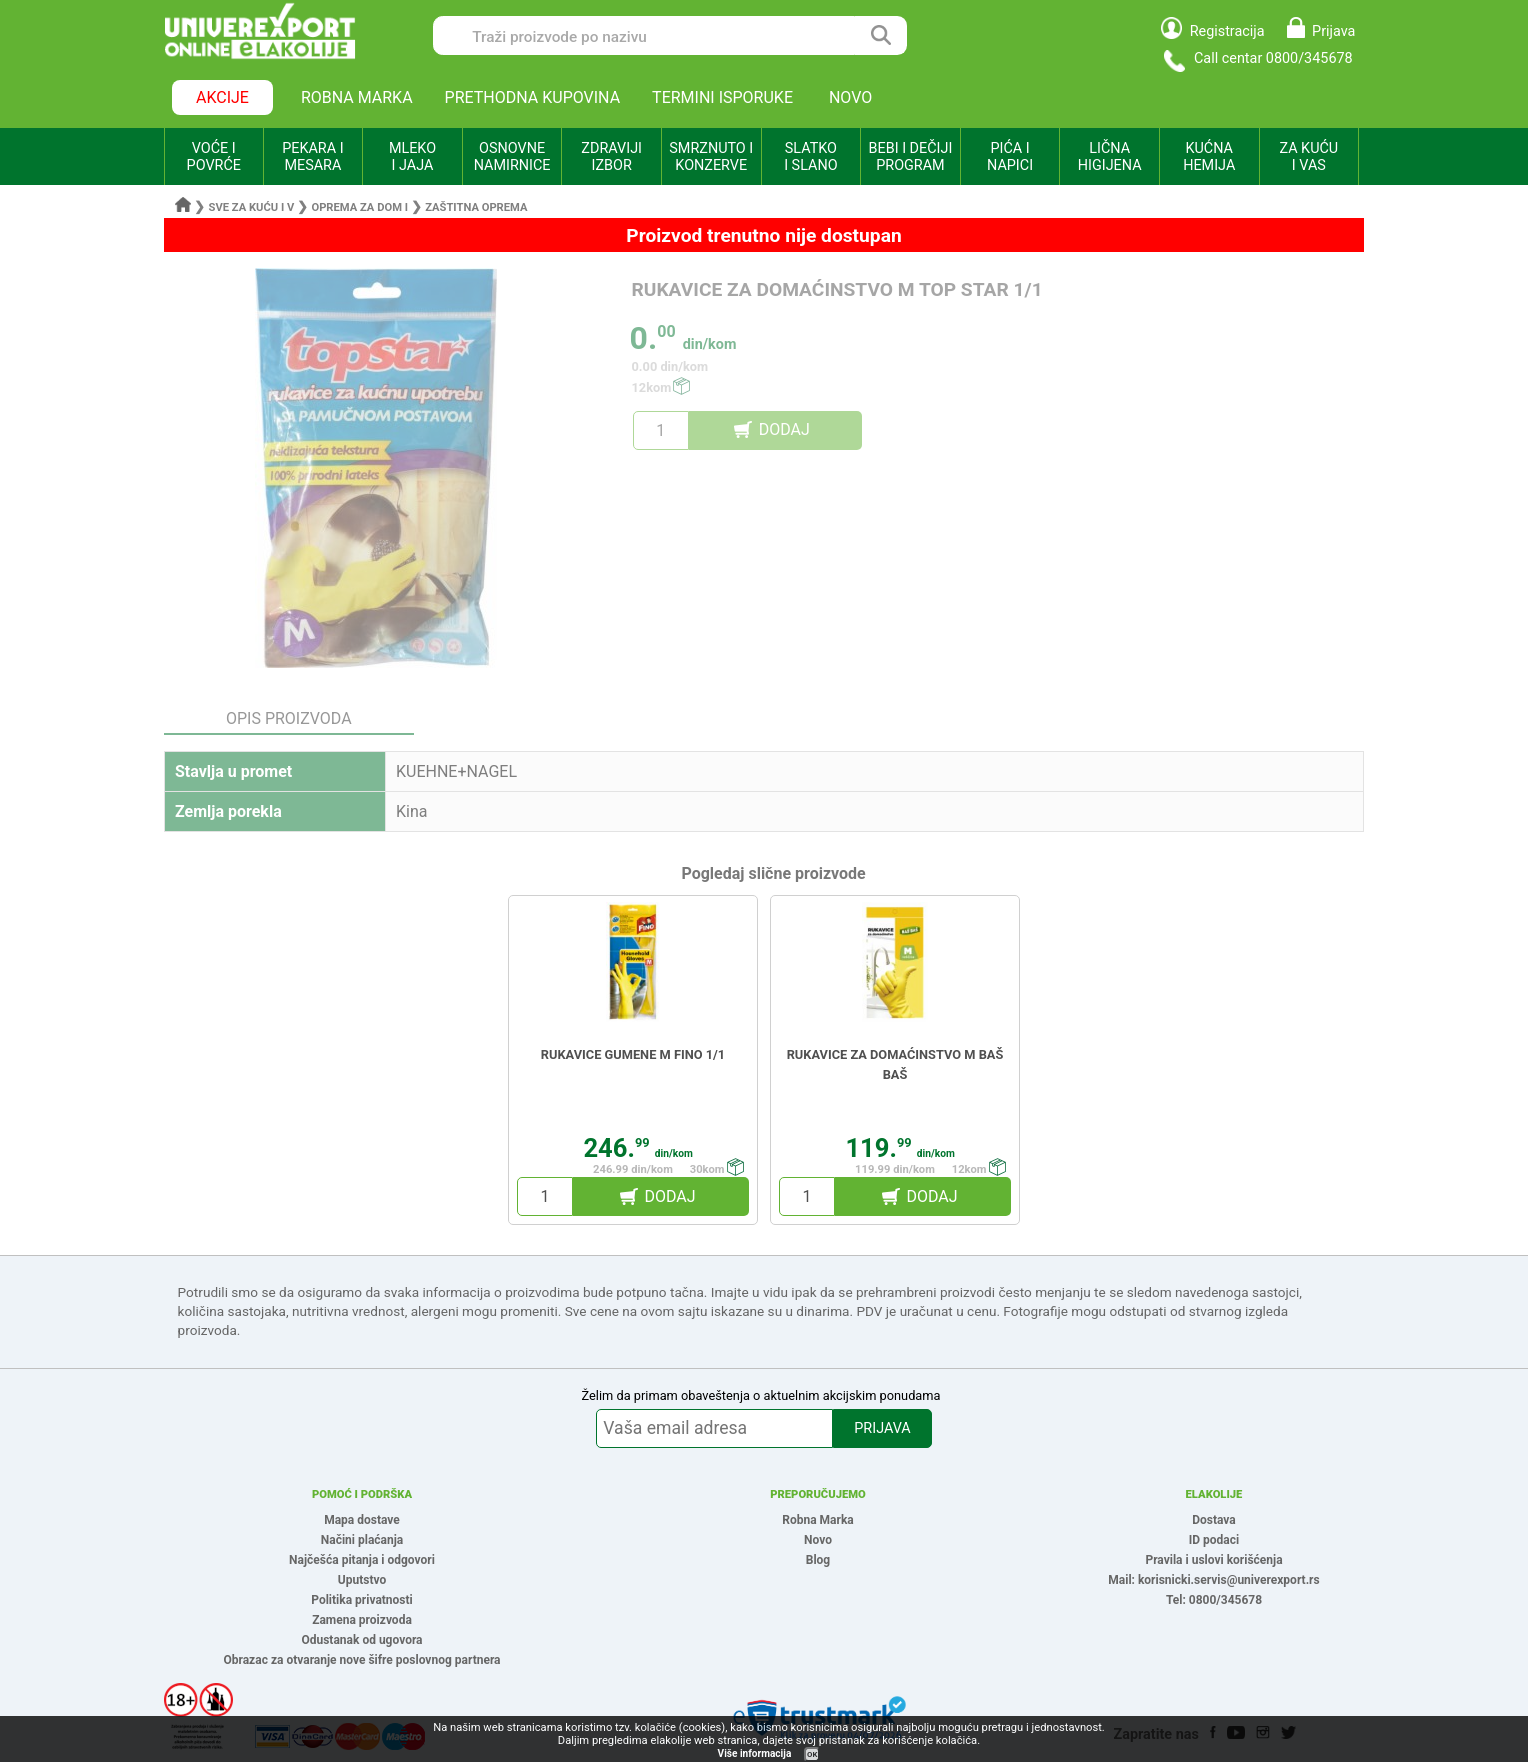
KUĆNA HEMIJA (1209, 157)
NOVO (850, 97)
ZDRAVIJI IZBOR (611, 157)
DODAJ (784, 429)
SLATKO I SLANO (810, 157)
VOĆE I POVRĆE (214, 157)
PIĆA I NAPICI (1010, 157)
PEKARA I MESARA (312, 157)
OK (812, 1754)
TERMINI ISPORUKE (722, 97)
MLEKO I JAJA (412, 157)
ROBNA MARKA (357, 97)
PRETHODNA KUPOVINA (533, 97)
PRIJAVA (882, 1428)
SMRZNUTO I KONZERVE (711, 157)
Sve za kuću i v (252, 207)
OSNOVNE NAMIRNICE (512, 157)
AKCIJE (222, 97)
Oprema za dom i (359, 207)
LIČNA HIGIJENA (1110, 157)
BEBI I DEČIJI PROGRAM (911, 157)
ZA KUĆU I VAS (1308, 157)
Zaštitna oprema (476, 207)
